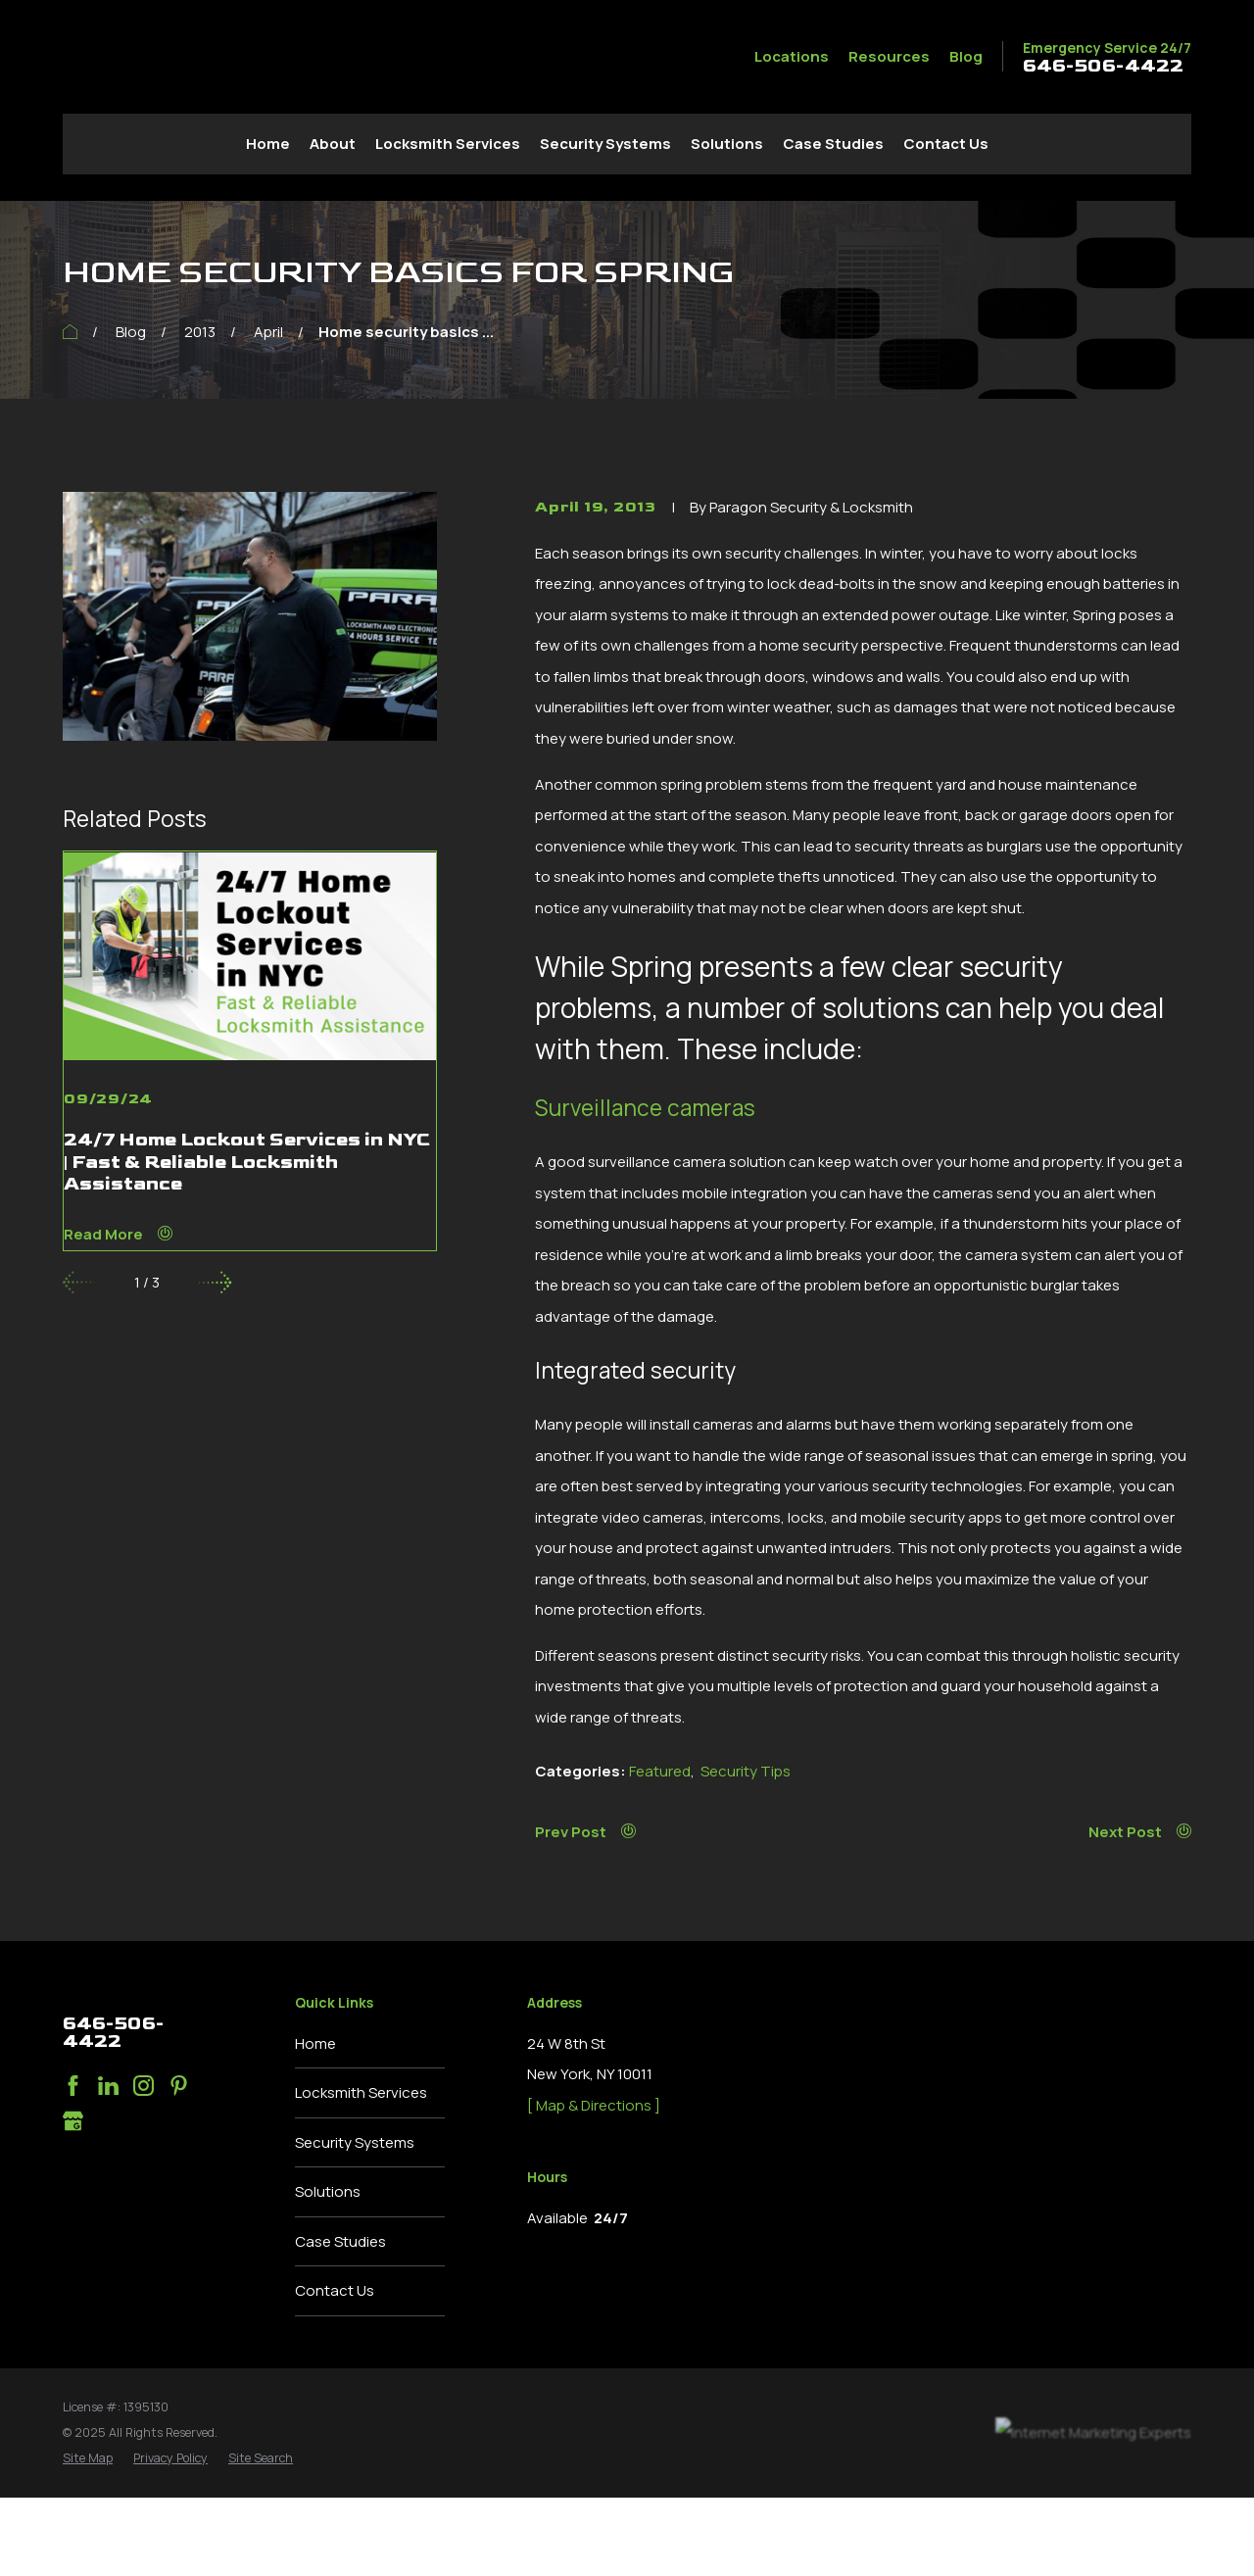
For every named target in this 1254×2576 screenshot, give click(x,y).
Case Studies (340, 2241)
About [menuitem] (333, 143)
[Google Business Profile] (73, 2121)
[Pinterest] (179, 2085)
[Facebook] (73, 2085)
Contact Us (334, 2290)
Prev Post (585, 1832)
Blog (966, 56)
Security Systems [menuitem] (605, 143)
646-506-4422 (1103, 67)
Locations (791, 56)
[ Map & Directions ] (593, 2105)
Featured (660, 1771)
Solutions (328, 2191)
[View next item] (215, 1282)
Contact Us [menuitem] (946, 143)
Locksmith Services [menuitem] (447, 143)
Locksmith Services (361, 2092)
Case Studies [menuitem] (833, 143)
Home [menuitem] (268, 143)
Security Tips (745, 1771)
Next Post (1139, 1832)
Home (315, 2043)
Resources (889, 56)
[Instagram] (143, 2085)
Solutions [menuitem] (727, 143)
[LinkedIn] (108, 2085)
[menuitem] (88, 2458)
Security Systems (354, 2142)
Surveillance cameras (645, 1108)
